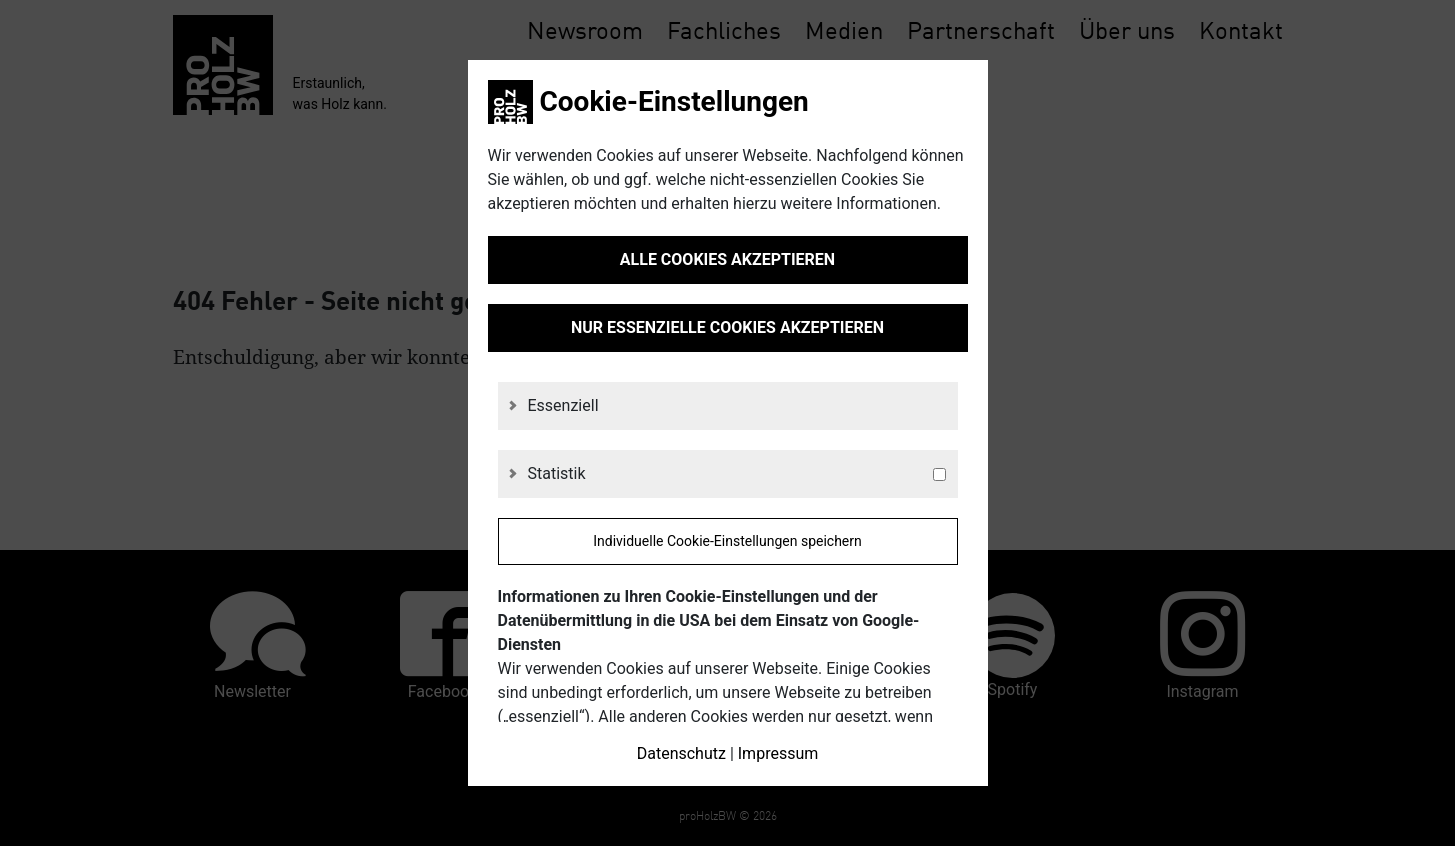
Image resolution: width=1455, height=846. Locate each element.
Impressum (778, 753)
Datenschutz (681, 753)
